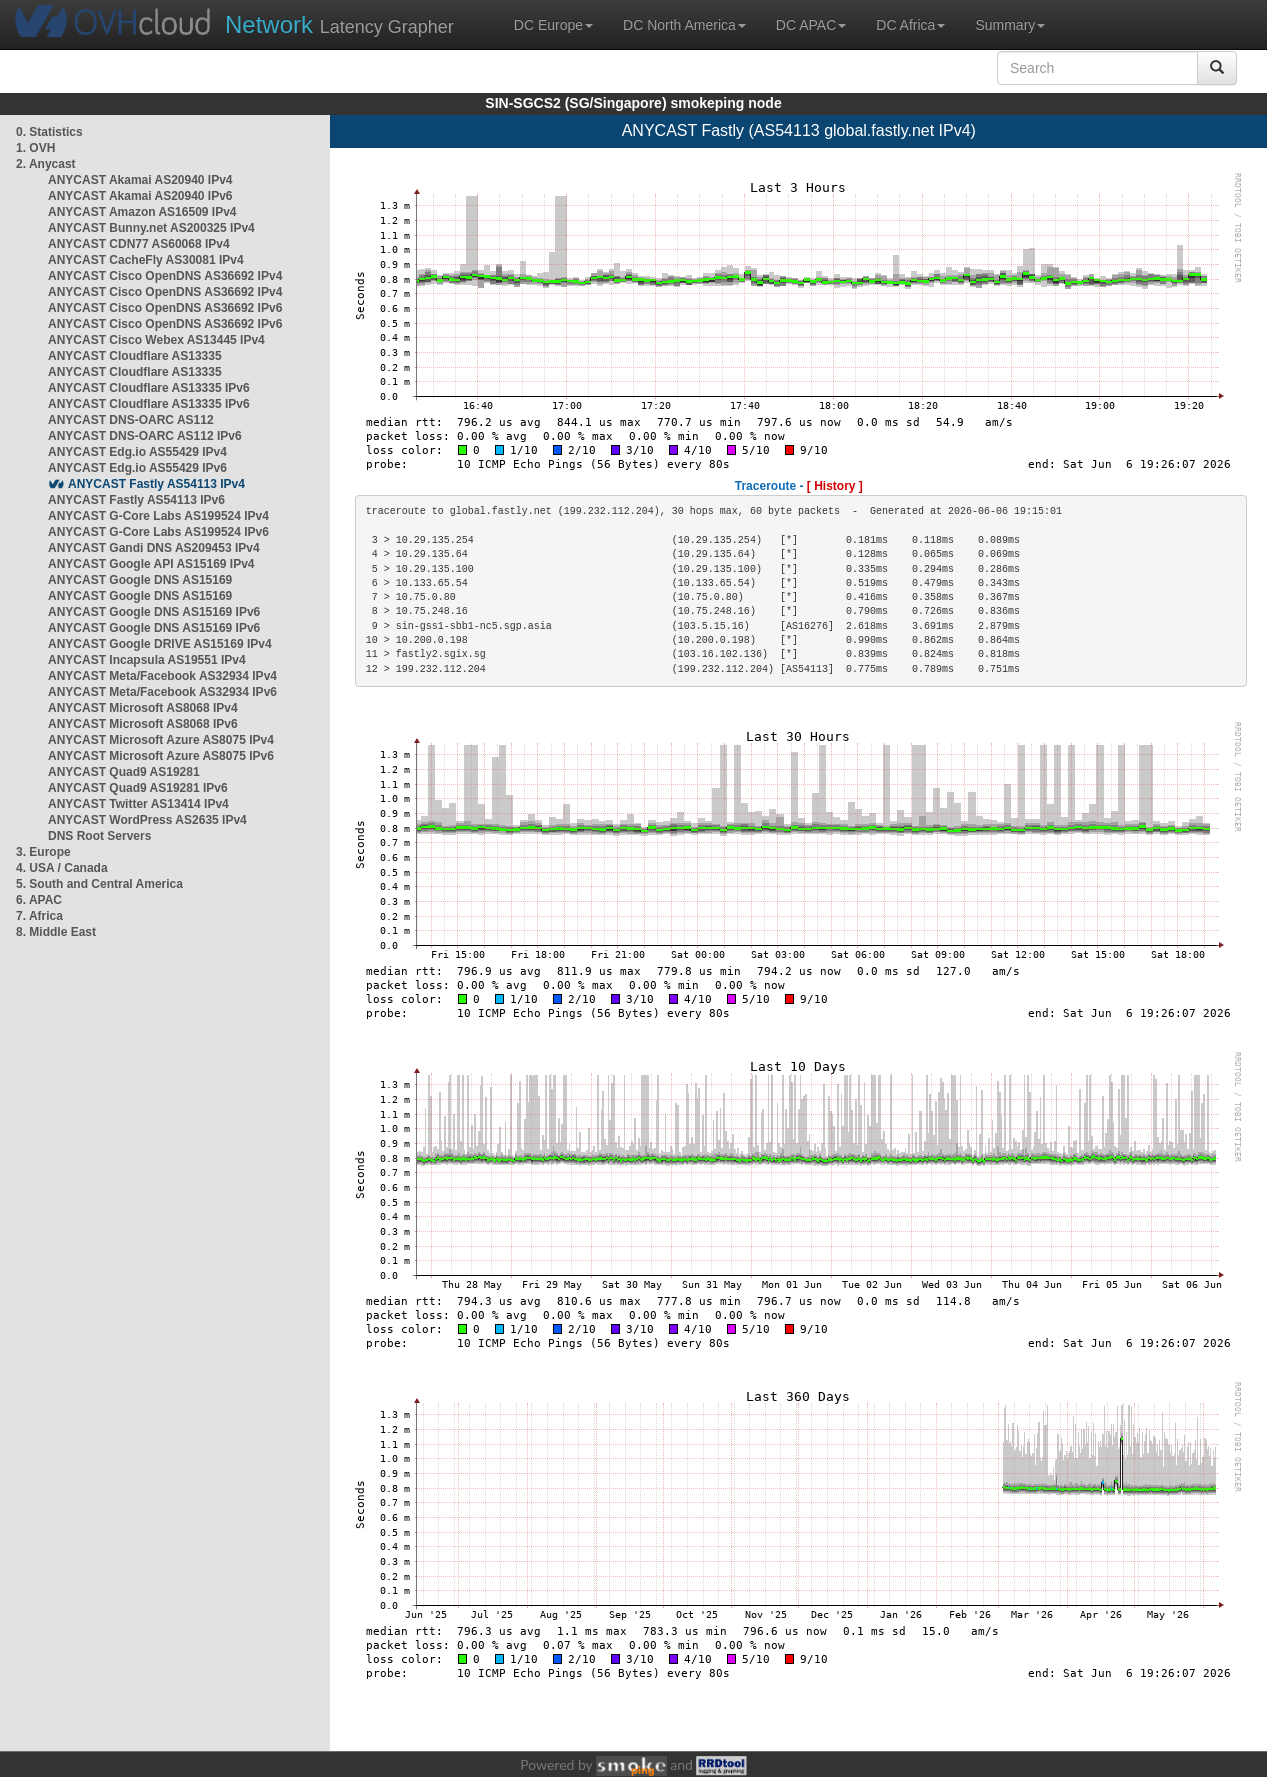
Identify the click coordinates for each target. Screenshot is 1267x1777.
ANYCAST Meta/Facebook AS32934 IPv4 (162, 676)
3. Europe (43, 852)
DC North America (684, 25)
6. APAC (39, 900)
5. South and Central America (99, 884)
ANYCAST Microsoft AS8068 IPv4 (143, 708)
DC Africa (910, 25)
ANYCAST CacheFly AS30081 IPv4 (146, 260)
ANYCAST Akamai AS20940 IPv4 (140, 180)
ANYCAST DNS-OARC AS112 (131, 420)
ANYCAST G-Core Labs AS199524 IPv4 (158, 516)
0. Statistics (49, 132)
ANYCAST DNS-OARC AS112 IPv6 (145, 436)
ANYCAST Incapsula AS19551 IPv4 (147, 660)
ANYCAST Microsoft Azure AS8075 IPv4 (161, 740)
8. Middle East (56, 932)
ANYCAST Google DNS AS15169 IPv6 (154, 612)
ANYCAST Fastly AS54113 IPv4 (156, 484)
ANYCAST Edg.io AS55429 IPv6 (137, 468)
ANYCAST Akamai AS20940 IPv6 (140, 196)
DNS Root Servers (99, 836)
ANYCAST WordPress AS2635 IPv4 (147, 820)
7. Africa (39, 916)
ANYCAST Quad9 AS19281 (124, 772)
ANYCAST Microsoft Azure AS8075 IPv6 (161, 756)
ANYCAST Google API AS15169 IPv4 (151, 564)
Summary (1010, 25)
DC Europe (553, 25)
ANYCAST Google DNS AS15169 (140, 580)
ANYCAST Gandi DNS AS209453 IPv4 (154, 548)
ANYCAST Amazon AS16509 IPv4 (142, 212)
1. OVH (35, 148)
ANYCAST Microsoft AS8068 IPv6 (143, 724)
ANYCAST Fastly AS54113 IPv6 (136, 500)
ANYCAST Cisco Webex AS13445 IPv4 (156, 340)
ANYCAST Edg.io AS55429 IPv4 (137, 452)
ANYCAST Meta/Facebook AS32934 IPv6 (162, 692)
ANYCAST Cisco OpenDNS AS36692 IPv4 (165, 276)
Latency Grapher (339, 24)
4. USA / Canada (62, 868)
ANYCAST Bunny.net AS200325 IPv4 (151, 228)
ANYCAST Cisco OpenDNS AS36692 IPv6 (165, 308)
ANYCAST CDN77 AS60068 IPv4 (139, 244)
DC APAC (811, 25)
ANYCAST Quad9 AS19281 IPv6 (138, 788)
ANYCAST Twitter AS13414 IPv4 (138, 804)
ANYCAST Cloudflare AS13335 (135, 356)
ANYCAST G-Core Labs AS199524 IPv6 (158, 532)
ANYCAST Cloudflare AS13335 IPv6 (149, 388)
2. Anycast (46, 164)
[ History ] (835, 486)
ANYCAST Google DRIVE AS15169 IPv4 (160, 644)
